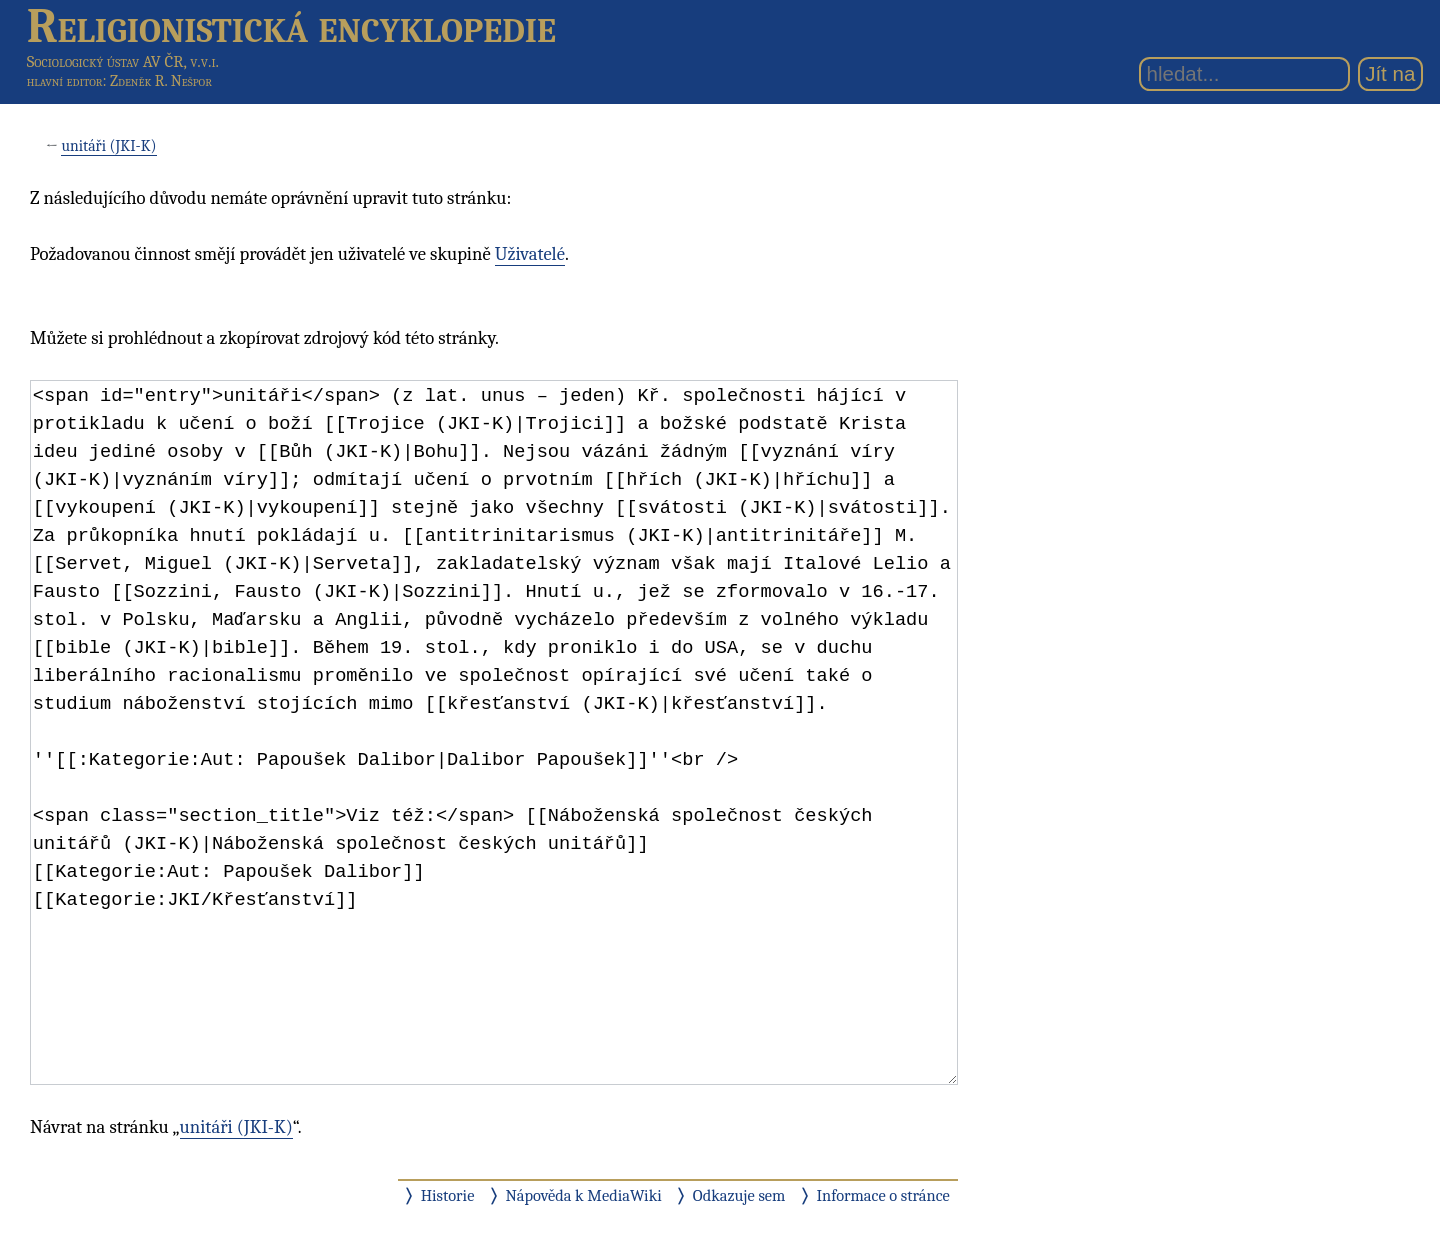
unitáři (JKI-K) (108, 146)
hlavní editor (65, 81)
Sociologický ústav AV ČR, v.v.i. (123, 61)
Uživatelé (530, 254)
